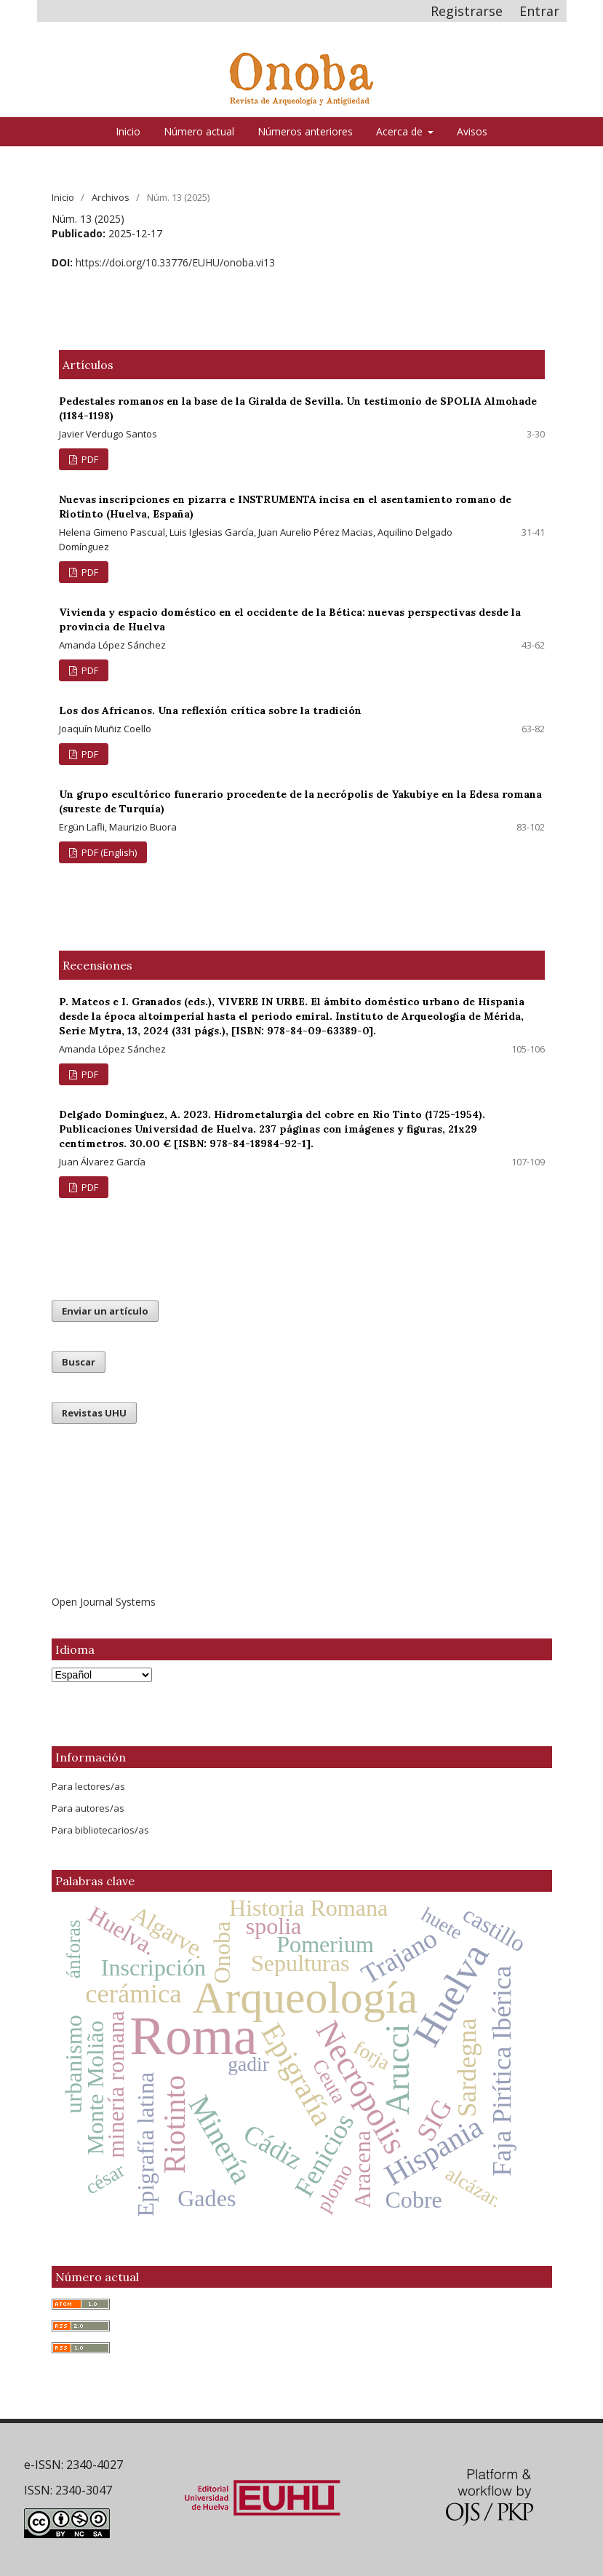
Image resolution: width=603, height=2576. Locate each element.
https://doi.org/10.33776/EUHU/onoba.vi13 (175, 262)
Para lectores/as (88, 1786)
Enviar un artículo (105, 1310)
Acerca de (401, 131)
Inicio (128, 131)
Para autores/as (88, 1808)
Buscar (78, 1361)
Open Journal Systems (104, 1602)
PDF (88, 459)
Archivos (110, 197)
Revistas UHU (94, 1412)
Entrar (539, 11)
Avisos (472, 131)
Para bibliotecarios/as (100, 1829)
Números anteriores (305, 131)
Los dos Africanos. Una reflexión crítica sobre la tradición (210, 710)
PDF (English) (108, 852)
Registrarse (467, 11)
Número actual (199, 131)
